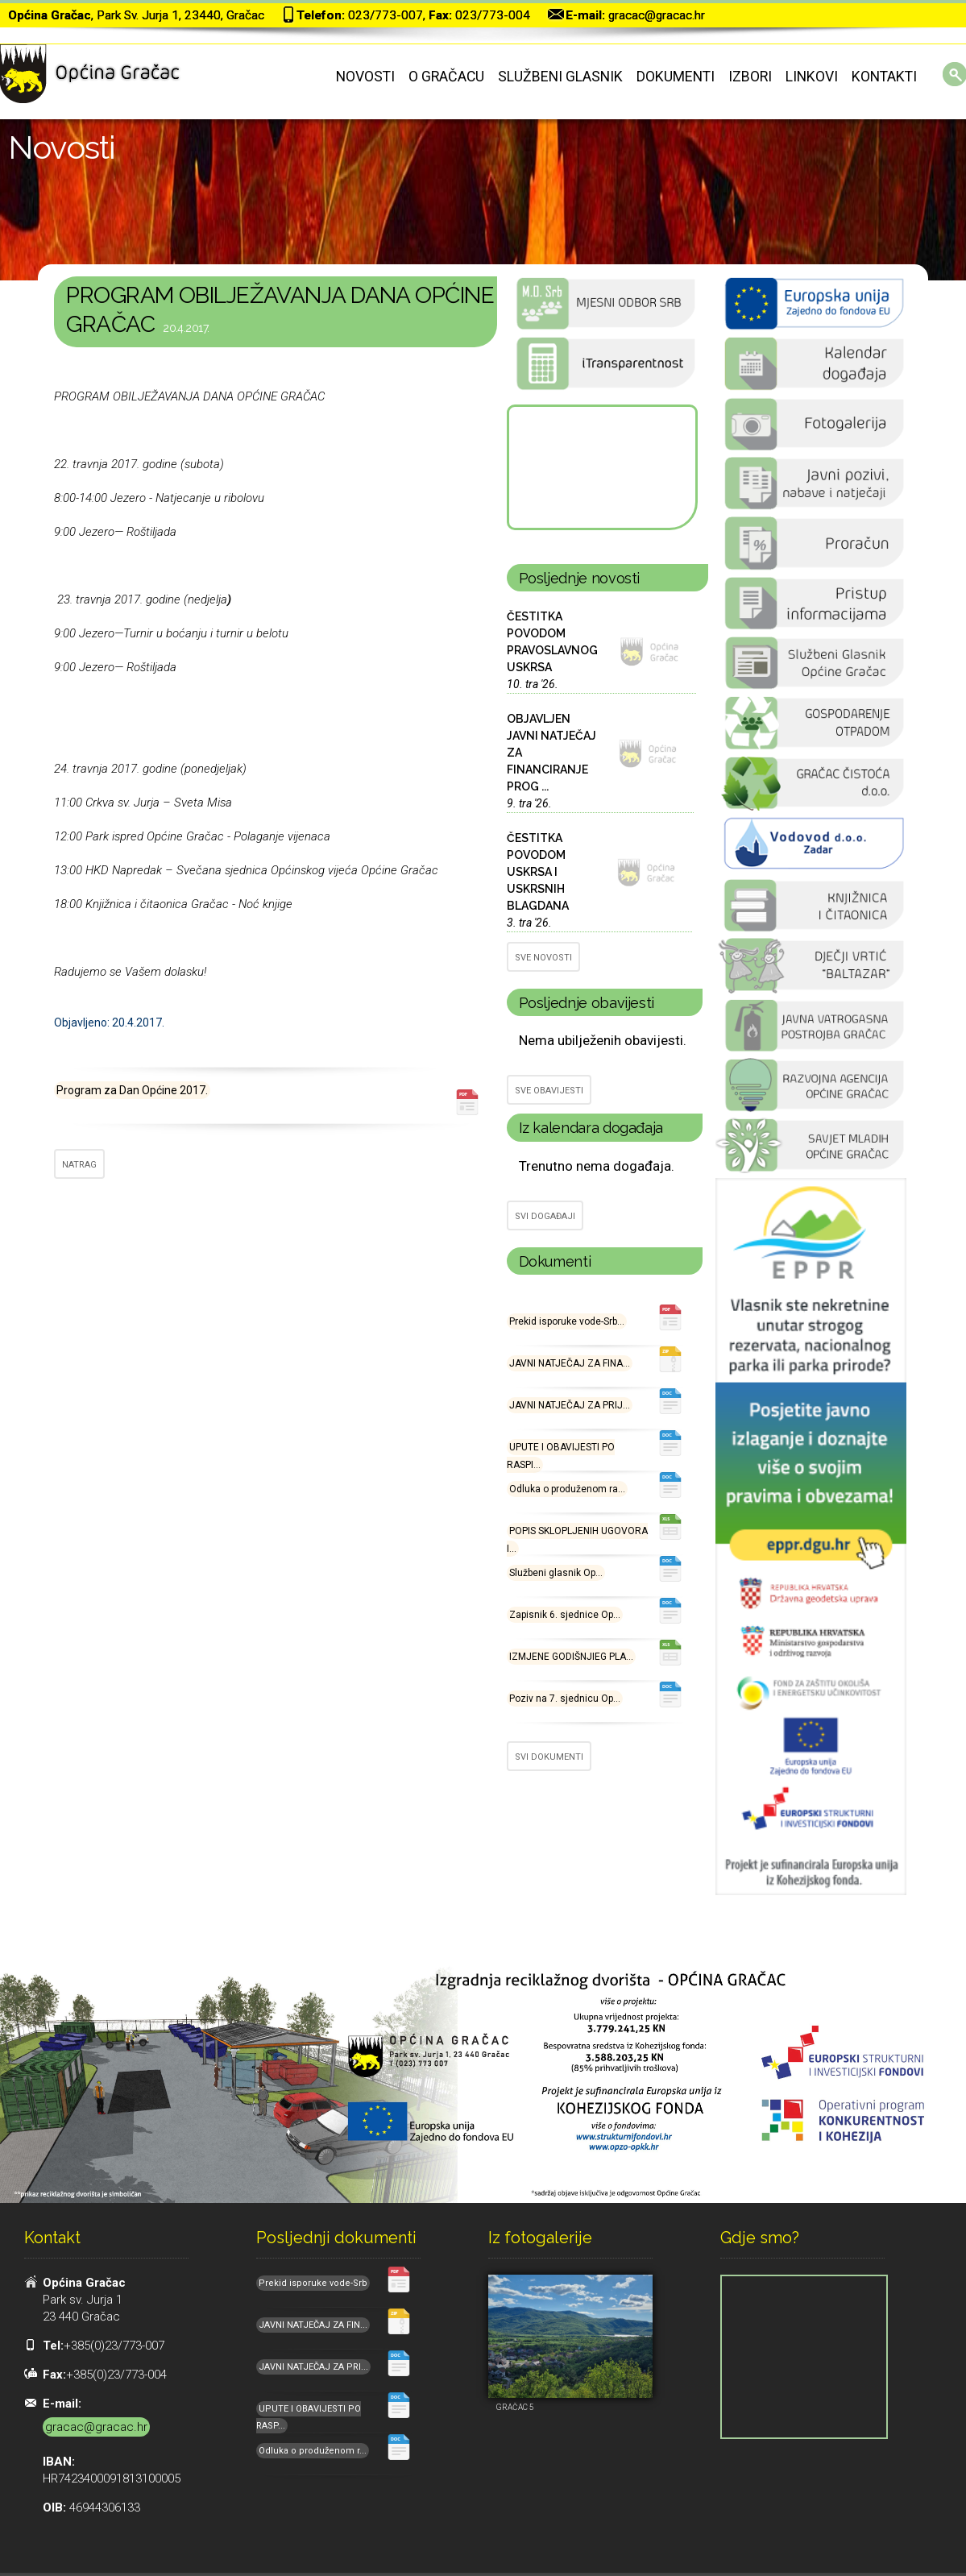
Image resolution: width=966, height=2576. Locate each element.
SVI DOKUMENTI (549, 1757)
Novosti (365, 76)
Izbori (750, 76)
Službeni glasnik (560, 76)
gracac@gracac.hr (656, 15)
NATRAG (79, 1164)
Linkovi (812, 76)
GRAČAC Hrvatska (601, 467)
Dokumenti (675, 76)
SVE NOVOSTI (543, 957)
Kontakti (884, 76)
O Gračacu (446, 76)
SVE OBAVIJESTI (549, 1090)
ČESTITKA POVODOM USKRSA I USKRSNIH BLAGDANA (538, 872)
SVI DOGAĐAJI (545, 1216)
